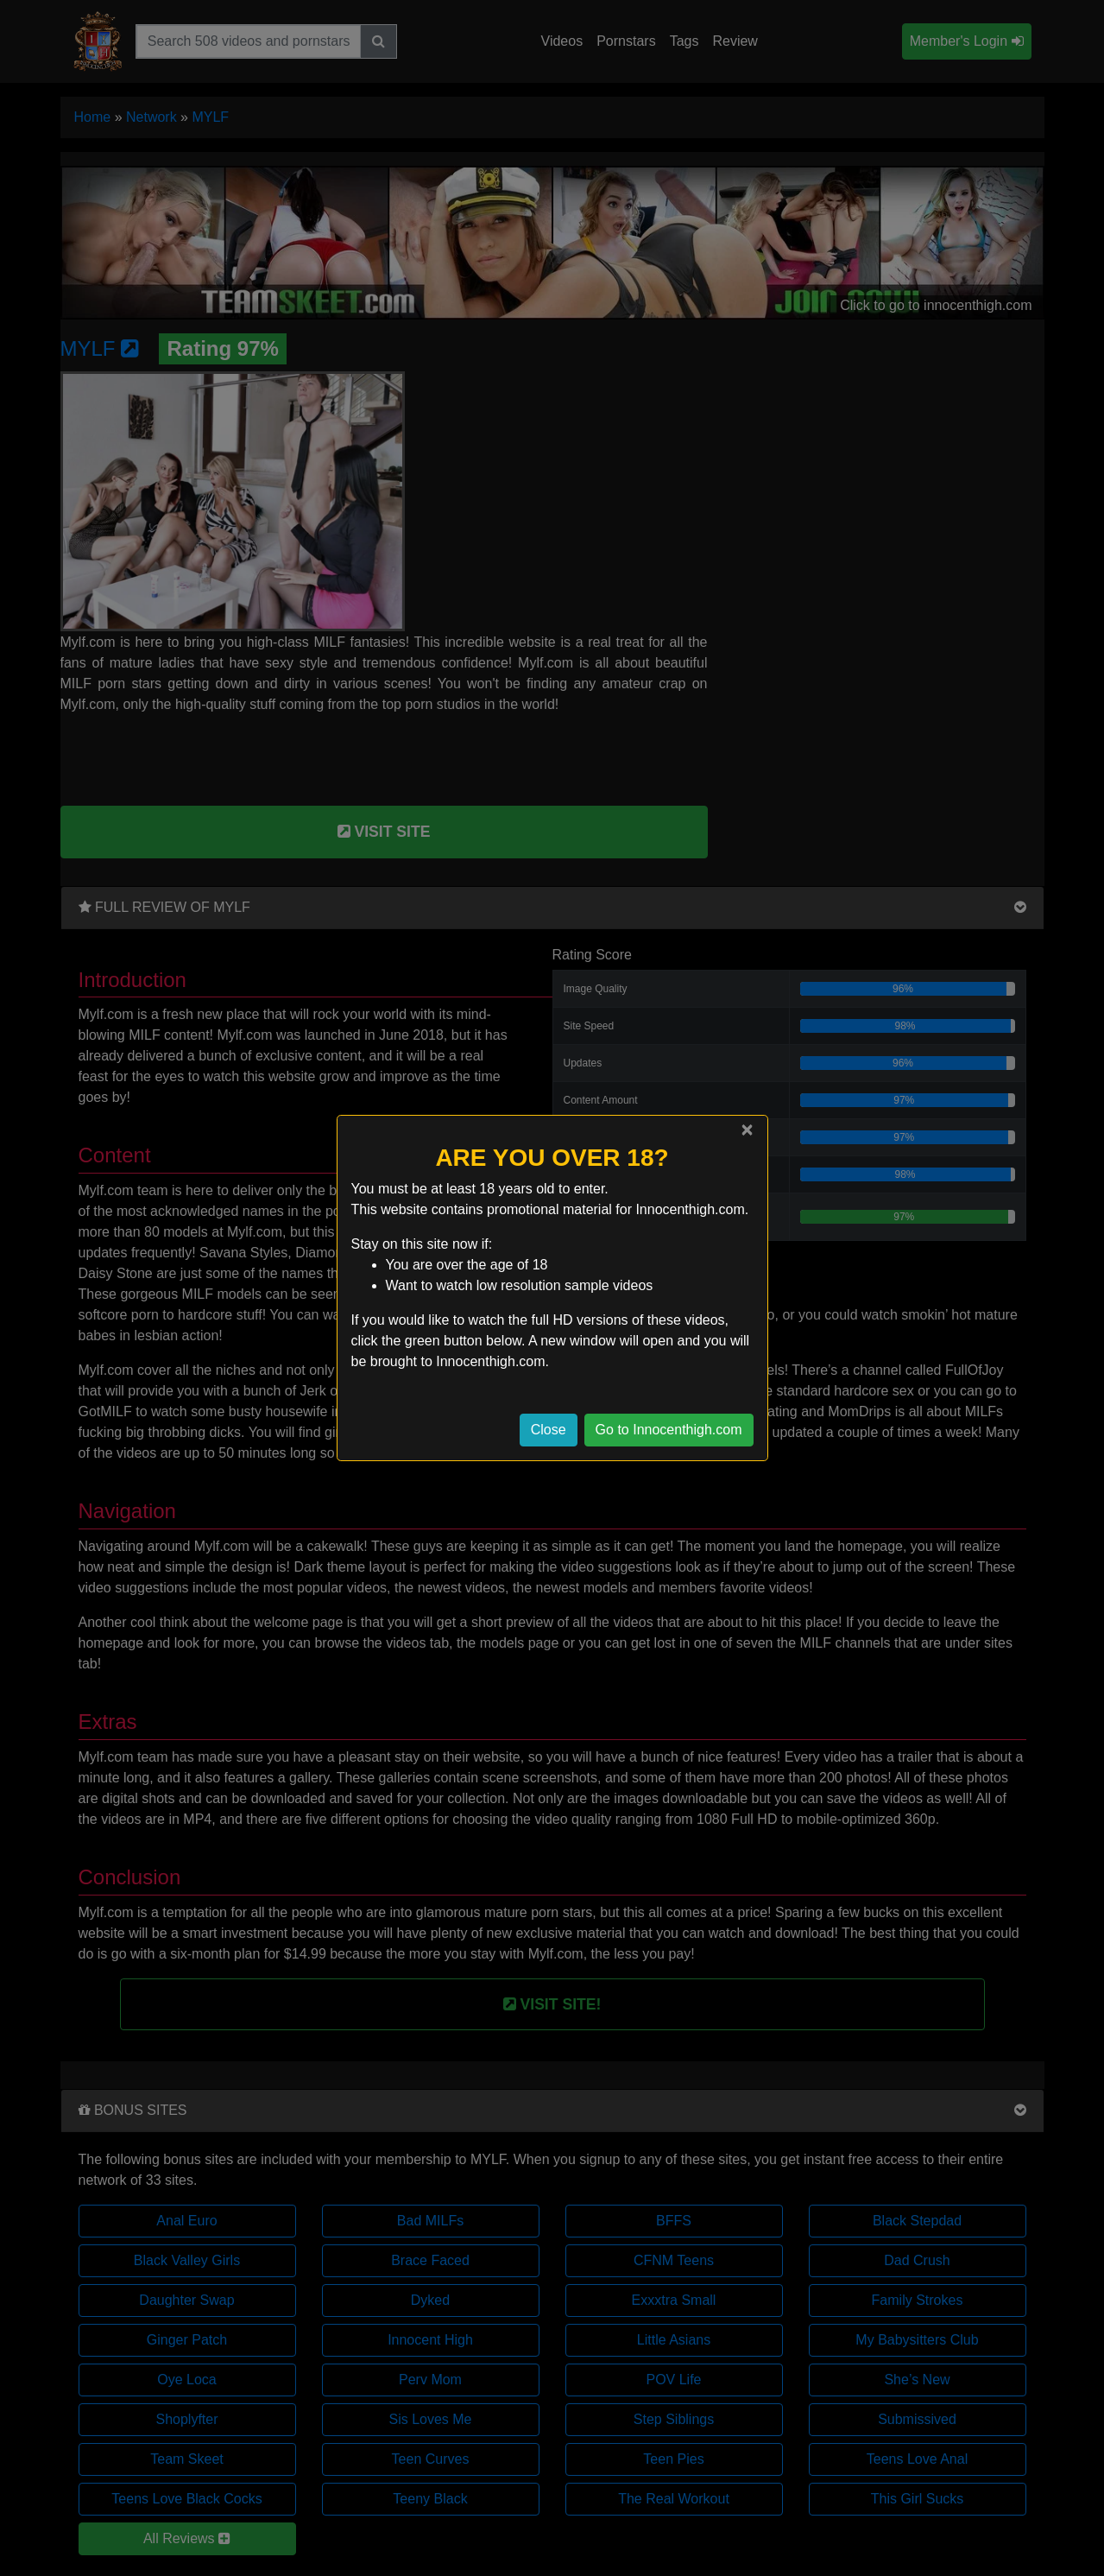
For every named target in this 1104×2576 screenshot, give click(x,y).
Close (548, 1429)
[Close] (746, 1129)
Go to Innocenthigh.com (669, 1429)
